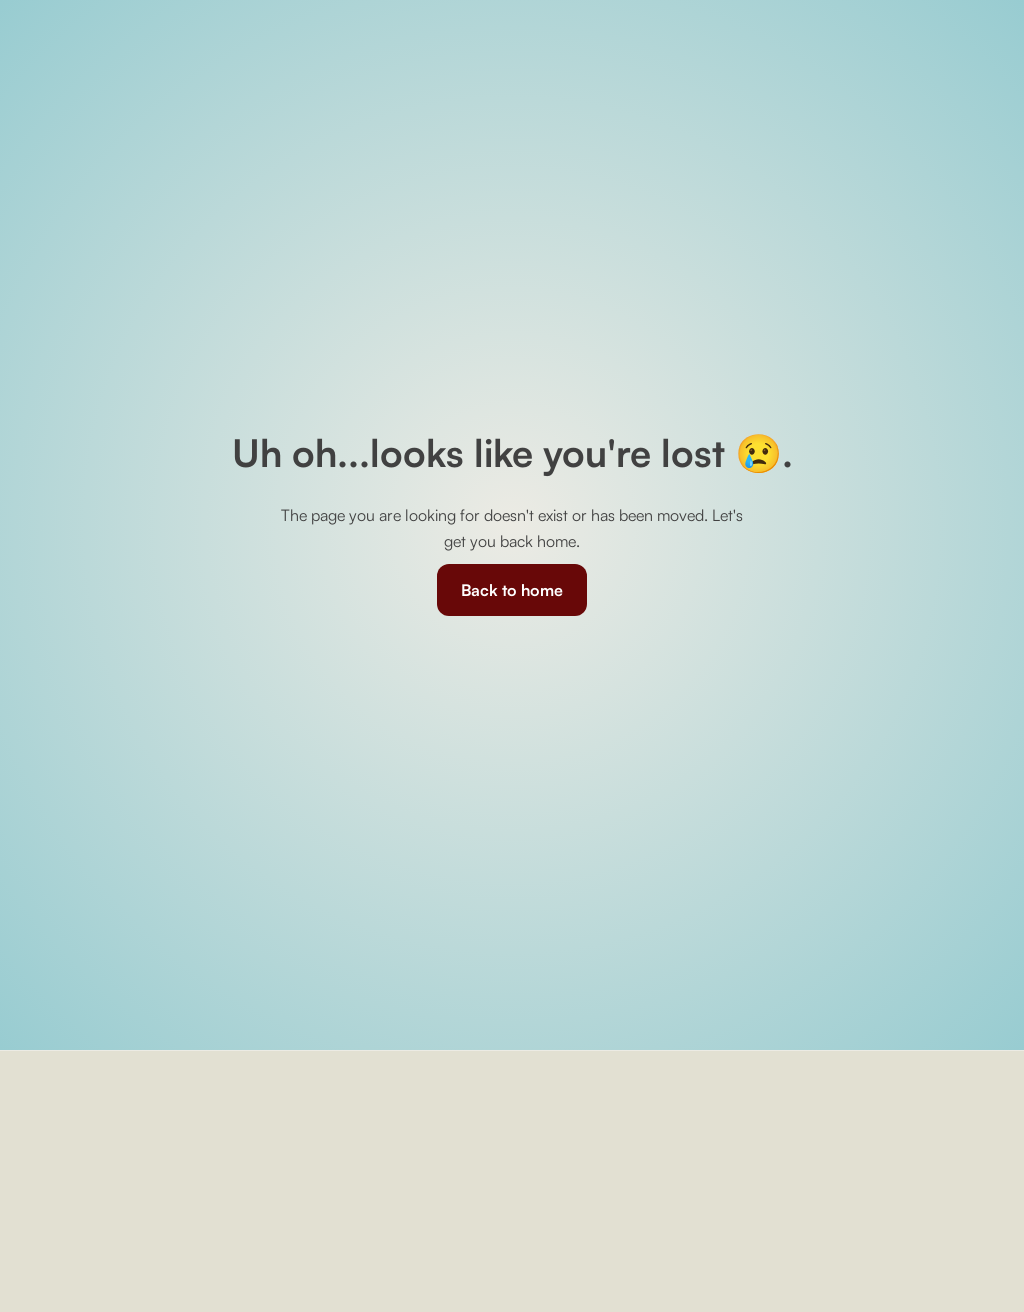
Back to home (512, 590)
